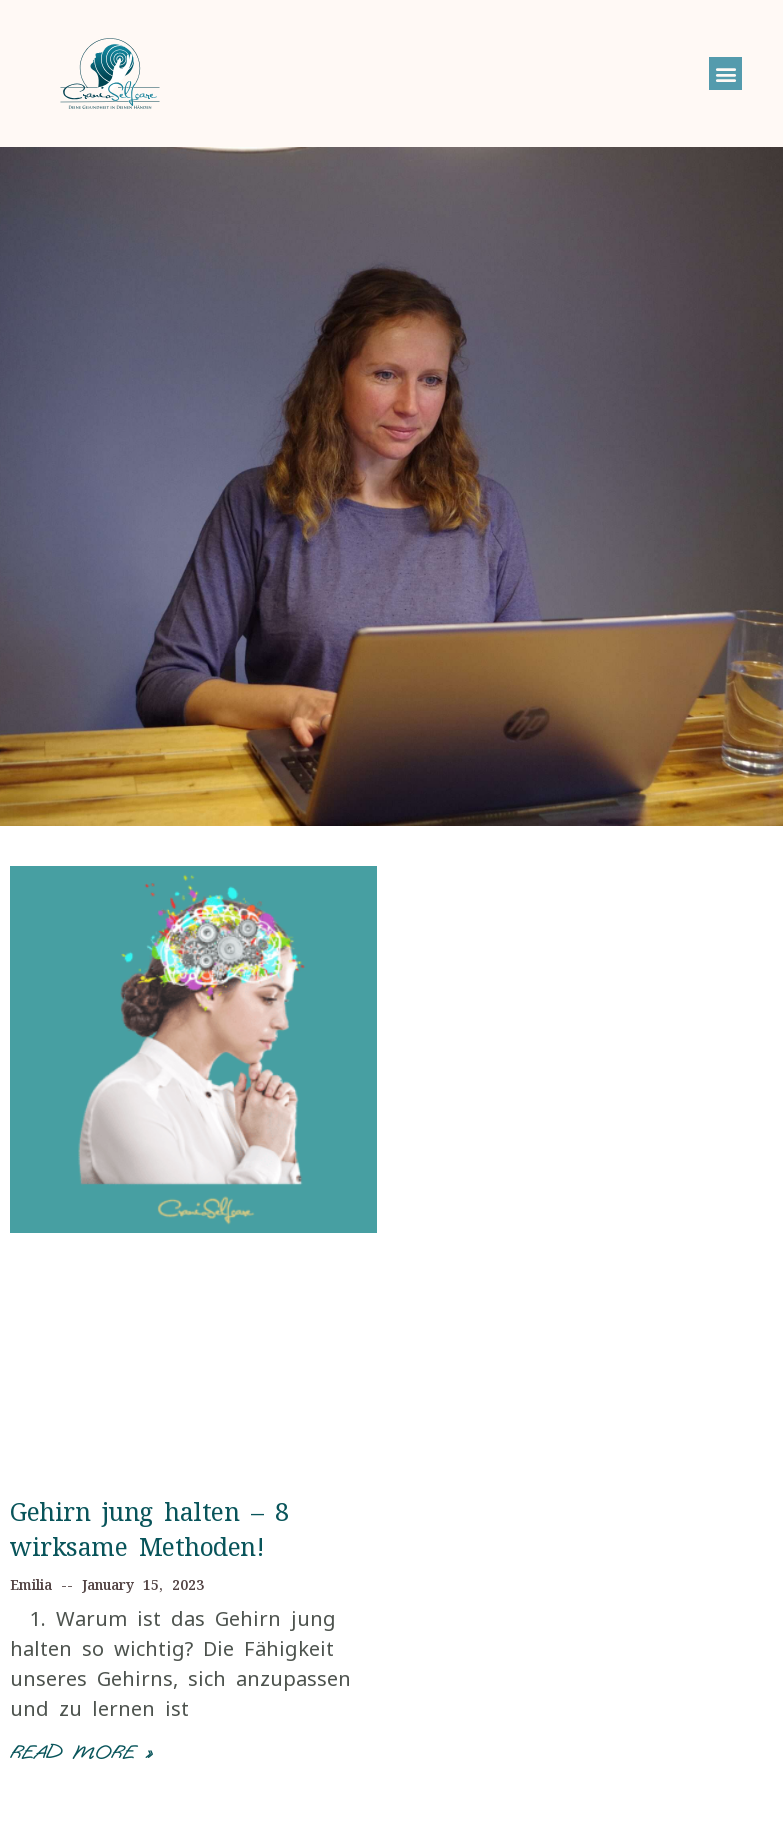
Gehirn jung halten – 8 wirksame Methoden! (149, 1528)
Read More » (81, 1752)
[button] (725, 73)
